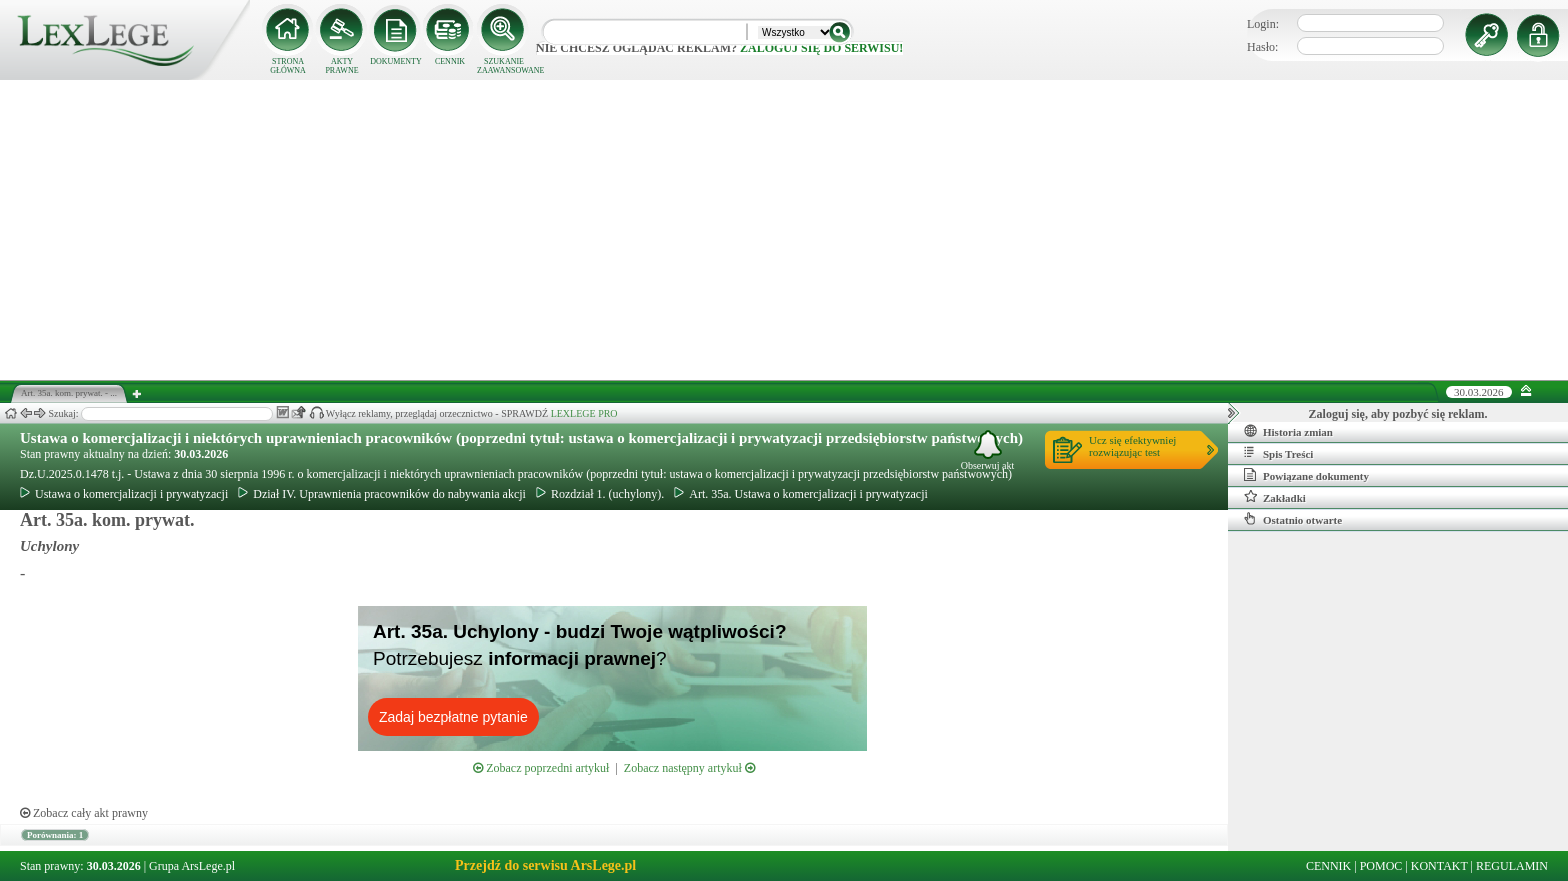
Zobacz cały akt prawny (84, 813)
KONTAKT (1439, 866)
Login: (1263, 24)
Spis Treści (1278, 453)
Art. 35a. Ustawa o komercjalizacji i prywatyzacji (801, 494)
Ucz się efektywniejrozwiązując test (1132, 446)
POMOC (1381, 866)
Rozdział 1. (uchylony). (600, 494)
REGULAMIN (1512, 866)
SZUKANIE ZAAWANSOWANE (504, 66)
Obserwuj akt (988, 450)
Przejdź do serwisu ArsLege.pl (545, 865)
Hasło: (1262, 47)
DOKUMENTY (396, 61)
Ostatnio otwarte (1293, 519)
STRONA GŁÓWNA (288, 66)
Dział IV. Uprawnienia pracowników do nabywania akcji (382, 494)
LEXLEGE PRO (584, 413)
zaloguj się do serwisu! (821, 48)
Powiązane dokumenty (1306, 475)
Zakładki (1275, 497)
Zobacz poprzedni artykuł (541, 768)
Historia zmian (1288, 431)
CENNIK (450, 61)
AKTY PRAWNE (341, 66)
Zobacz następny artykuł (689, 768)
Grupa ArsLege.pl (192, 866)
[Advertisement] (784, 230)
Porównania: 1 (55, 835)
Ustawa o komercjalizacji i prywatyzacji (124, 494)
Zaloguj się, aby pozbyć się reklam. (1398, 414)
